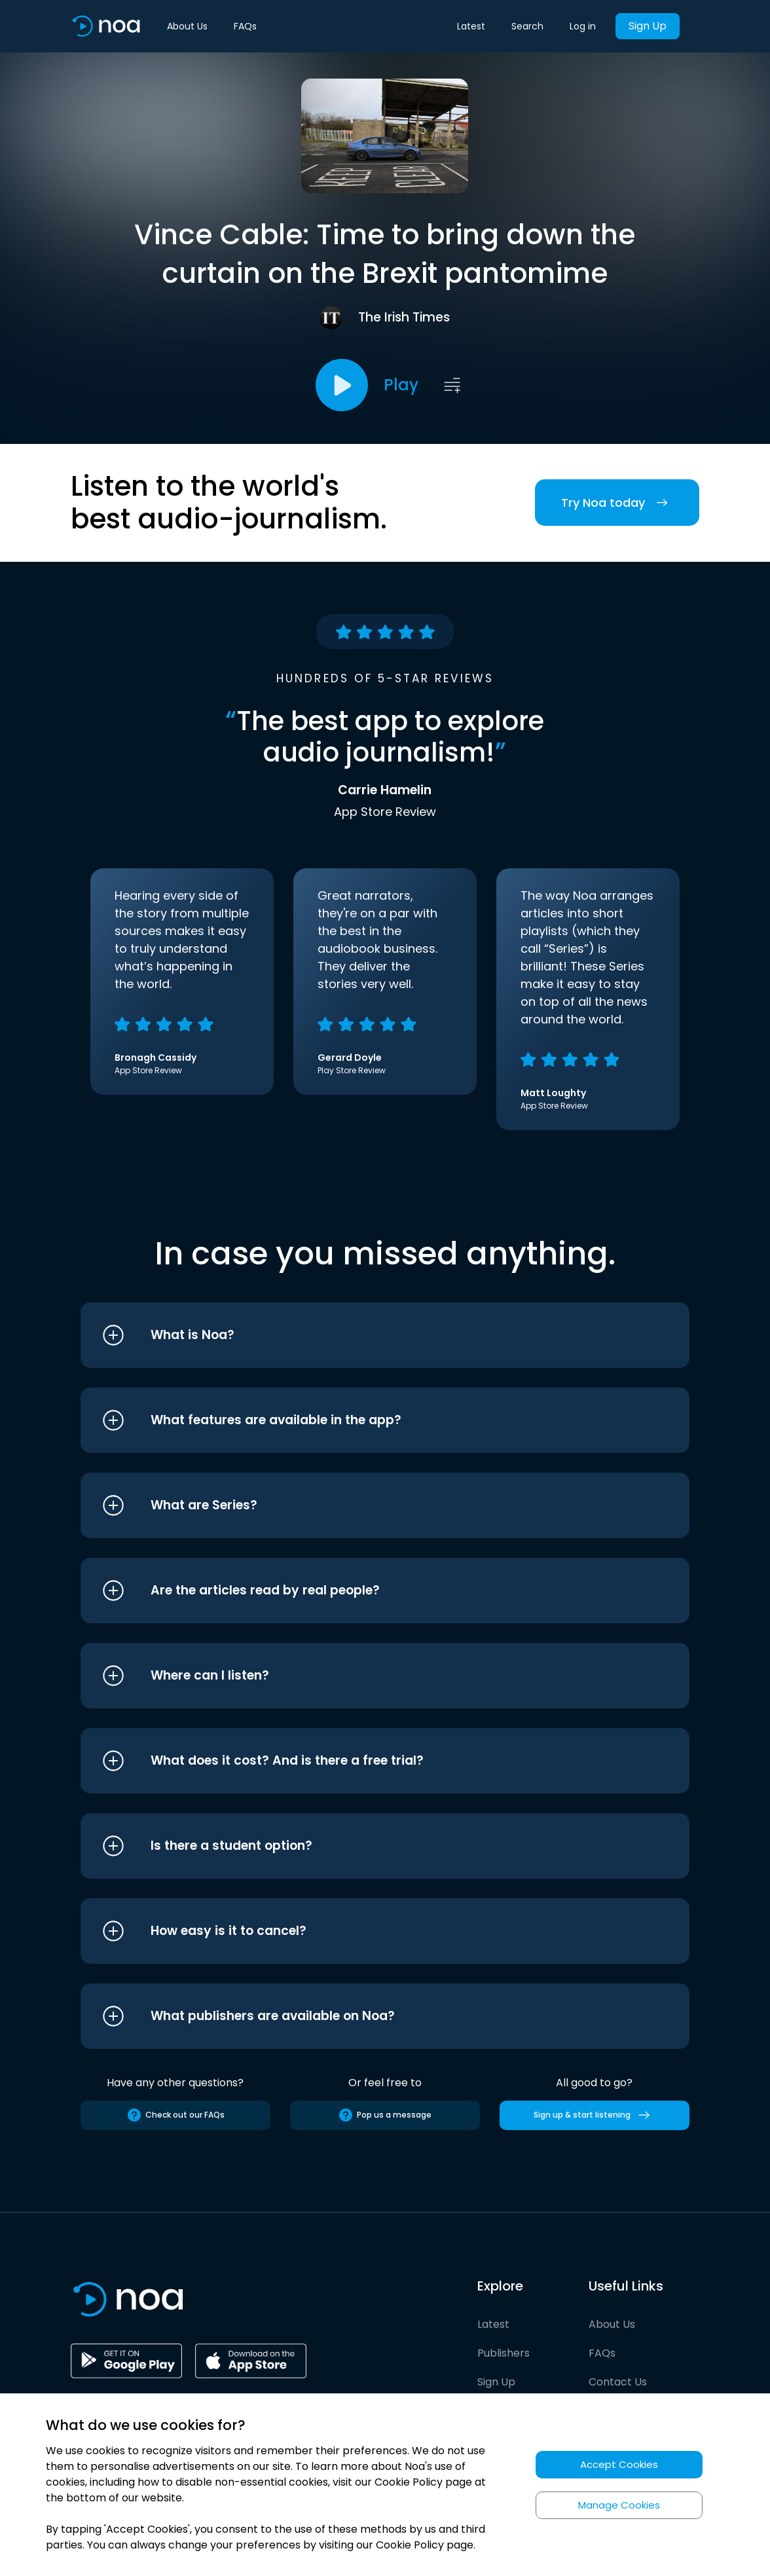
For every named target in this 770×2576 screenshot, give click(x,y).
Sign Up (648, 25)
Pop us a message (384, 2115)
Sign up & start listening (594, 2115)
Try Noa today (617, 502)
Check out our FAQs (175, 2115)
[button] (360, 1335)
